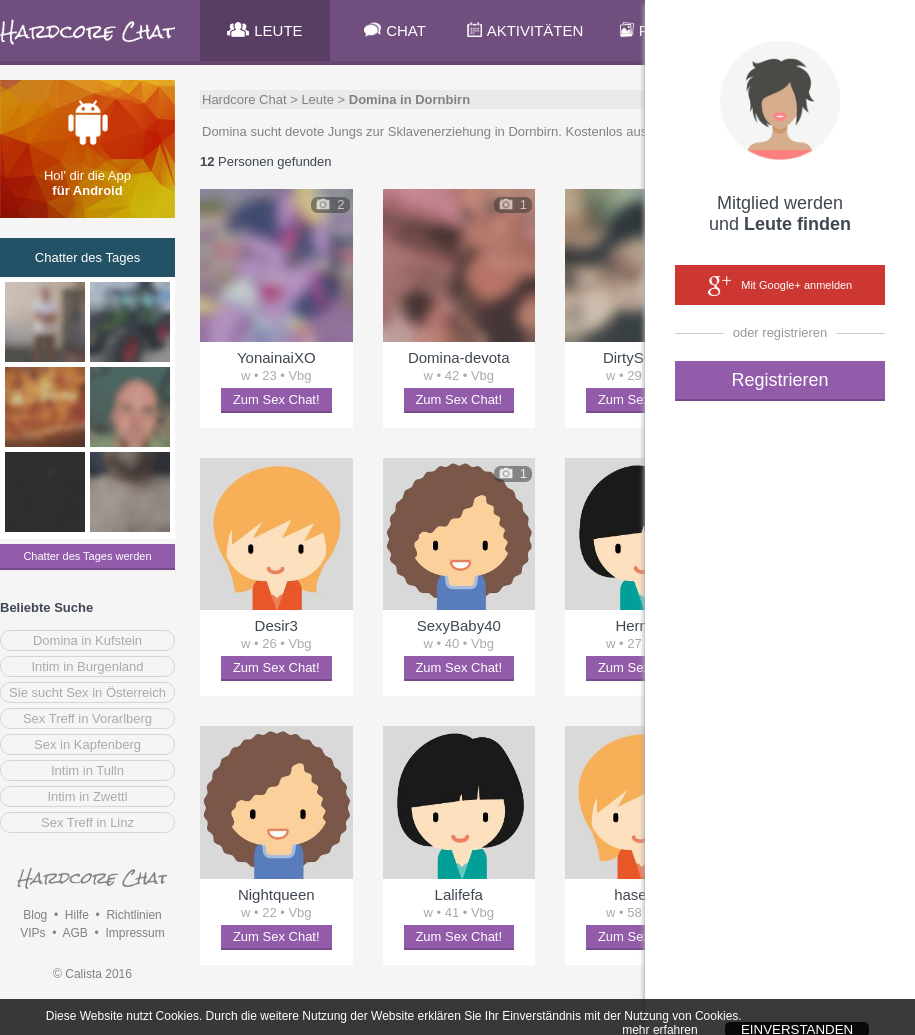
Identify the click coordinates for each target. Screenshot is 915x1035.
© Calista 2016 (92, 974)
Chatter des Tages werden (87, 556)
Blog (35, 915)
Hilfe (77, 915)
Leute (317, 99)
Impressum (134, 933)
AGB (74, 933)
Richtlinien (133, 915)
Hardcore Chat (244, 99)
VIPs (32, 933)
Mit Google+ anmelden (780, 286)
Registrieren (779, 380)
